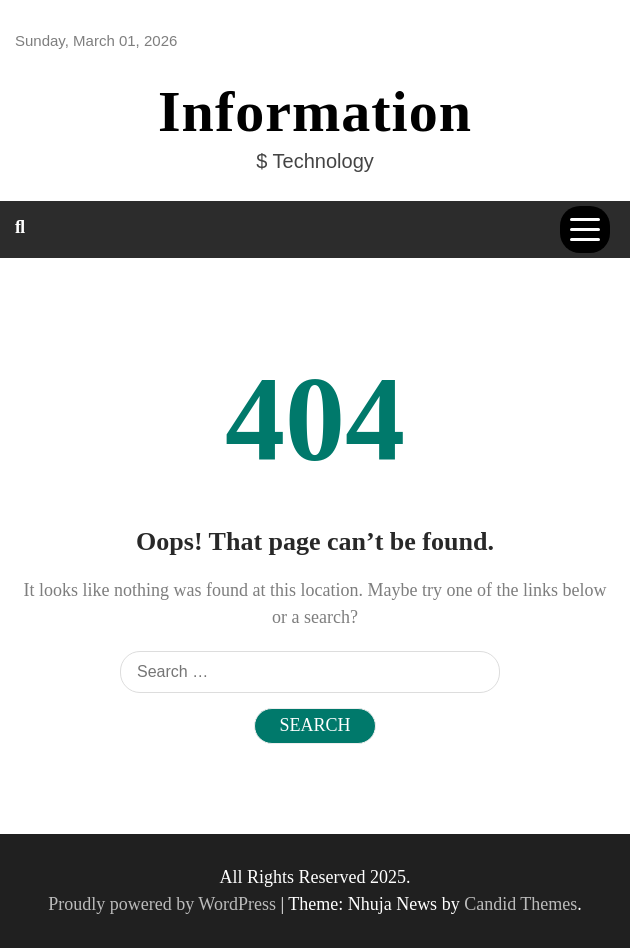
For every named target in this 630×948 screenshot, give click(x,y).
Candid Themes (520, 904)
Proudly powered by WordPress (164, 904)
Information (315, 111)
